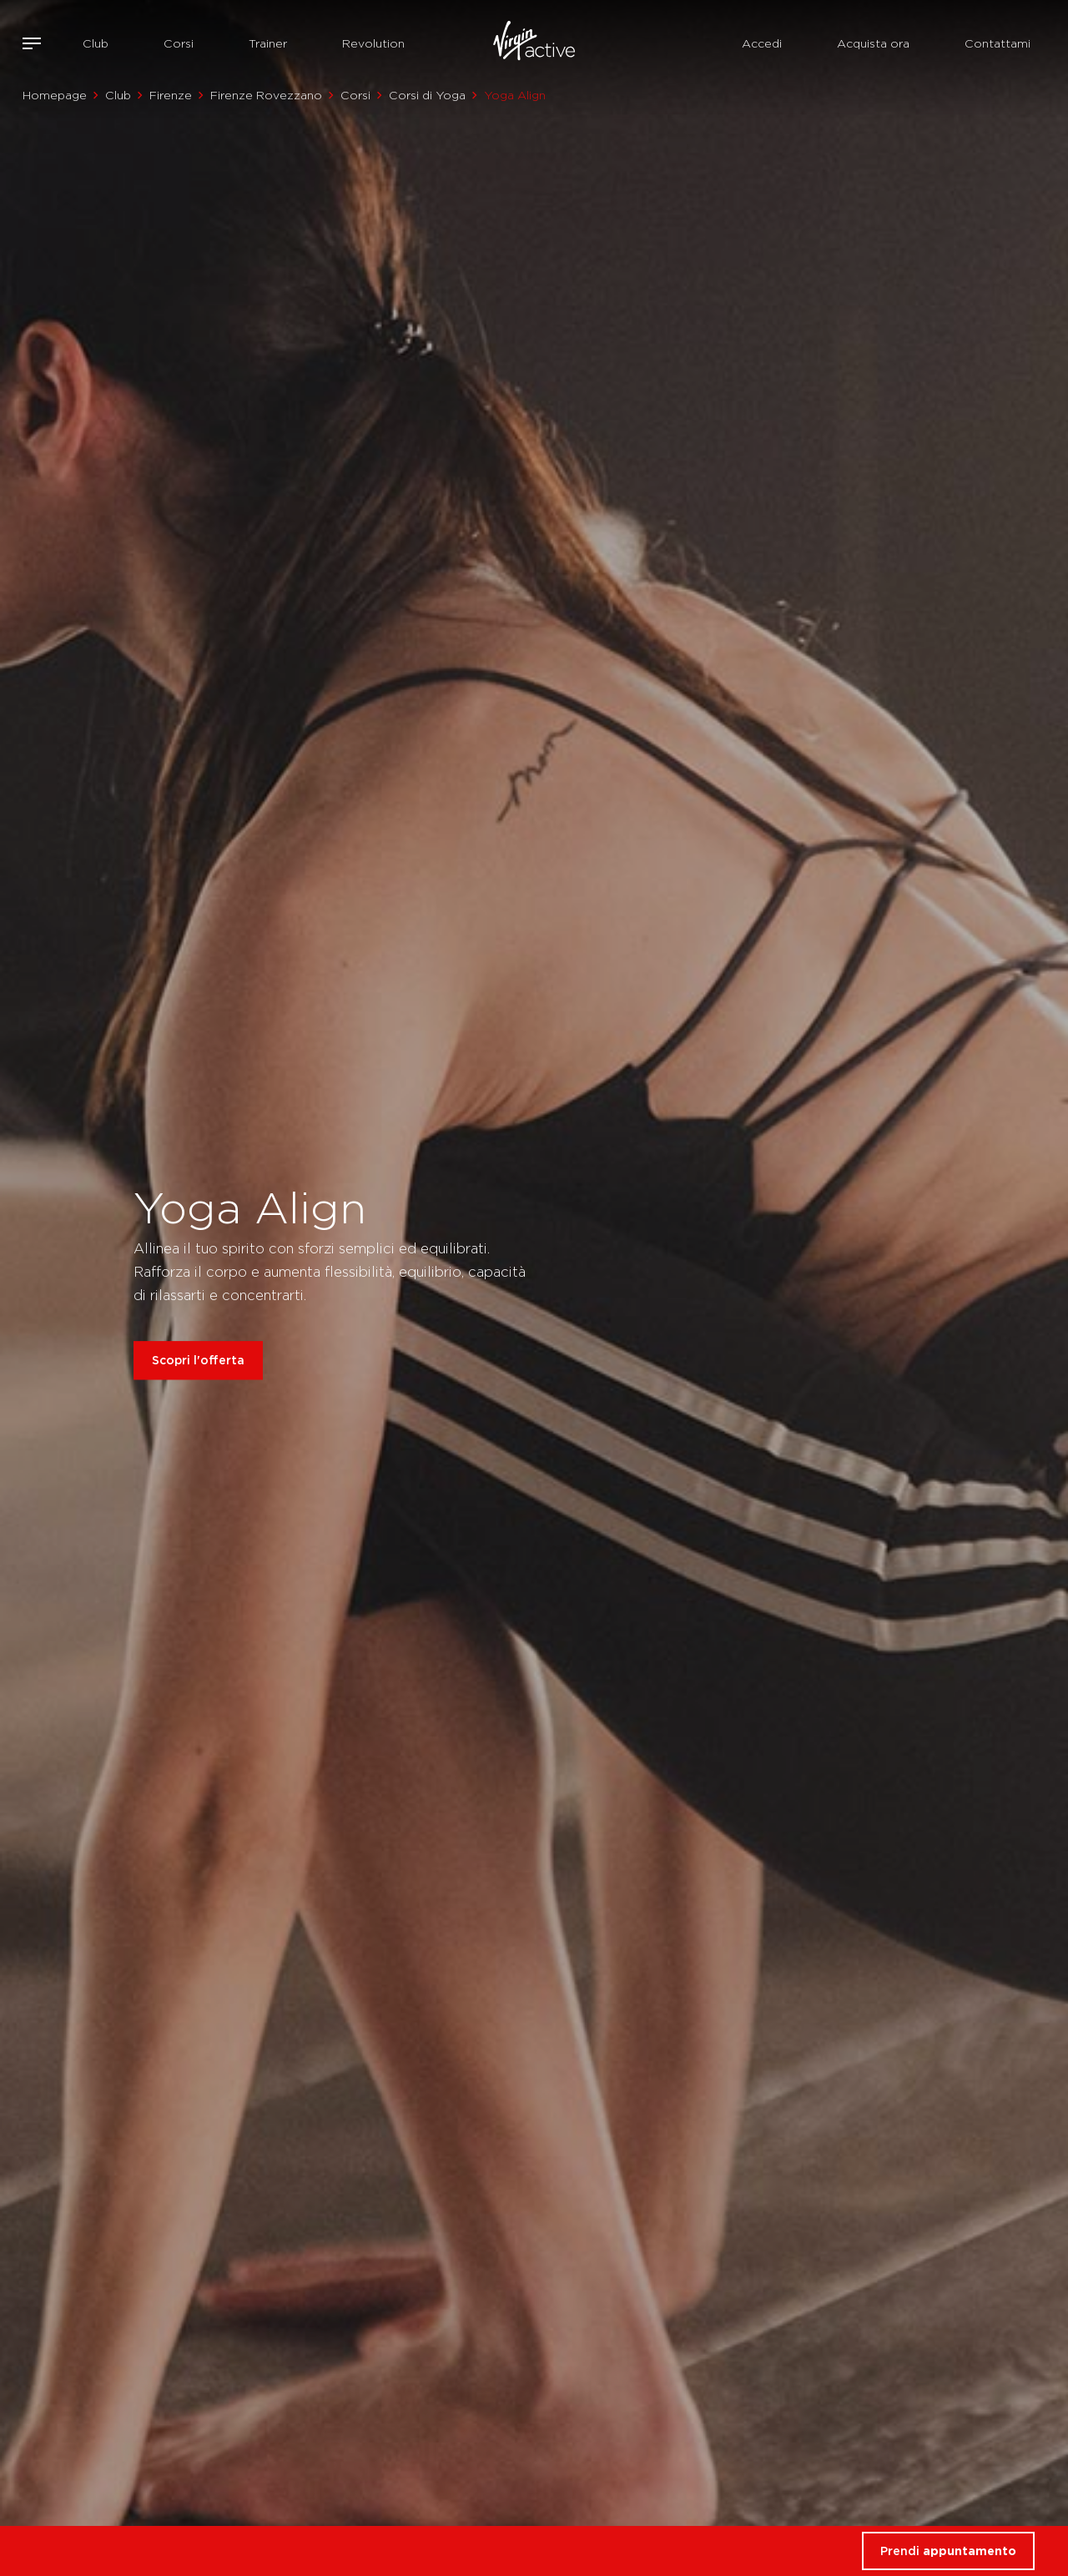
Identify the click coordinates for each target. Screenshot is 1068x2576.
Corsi (179, 43)
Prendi (948, 2550)
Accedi (762, 43)
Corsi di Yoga (427, 95)
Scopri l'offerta (198, 1361)
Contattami (997, 43)
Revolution (373, 43)
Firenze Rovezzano (266, 95)
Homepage (55, 95)
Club (95, 43)
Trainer (268, 43)
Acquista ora (873, 43)
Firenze (170, 95)
